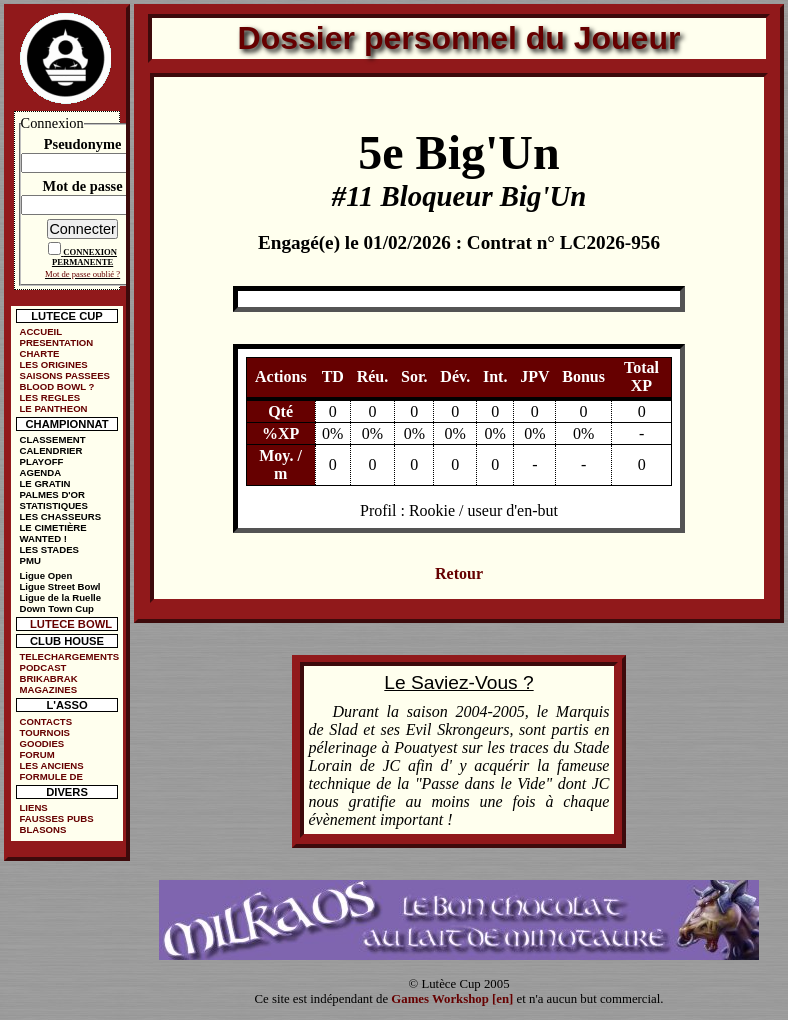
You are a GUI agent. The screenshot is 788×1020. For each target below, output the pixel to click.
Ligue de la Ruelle (60, 597)
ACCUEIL (40, 331)
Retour (459, 573)
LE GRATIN (44, 483)
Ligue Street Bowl (59, 586)
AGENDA (40, 472)
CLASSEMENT (52, 439)
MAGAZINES (48, 689)
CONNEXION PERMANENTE (84, 257)
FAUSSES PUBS (56, 818)
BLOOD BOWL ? (56, 386)
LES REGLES (49, 397)
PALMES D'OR (52, 494)
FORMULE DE (50, 776)
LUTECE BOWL (71, 624)
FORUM (36, 754)
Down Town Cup (56, 608)
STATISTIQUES (53, 505)
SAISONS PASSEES (64, 375)
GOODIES (41, 743)
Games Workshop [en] (452, 999)
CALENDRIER (50, 450)
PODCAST (42, 667)
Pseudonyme (83, 144)
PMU (29, 560)
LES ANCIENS (51, 765)
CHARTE (39, 353)
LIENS (33, 807)
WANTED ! (42, 538)
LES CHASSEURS (60, 516)
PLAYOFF (41, 461)
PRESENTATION (56, 342)
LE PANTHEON (53, 408)
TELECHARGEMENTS (69, 656)
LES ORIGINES (53, 364)
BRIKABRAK (48, 678)
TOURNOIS (44, 732)
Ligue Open (45, 575)
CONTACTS (45, 721)
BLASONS (42, 829)
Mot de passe (83, 186)
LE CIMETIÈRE (52, 527)
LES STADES (49, 549)
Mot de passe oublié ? (82, 274)
